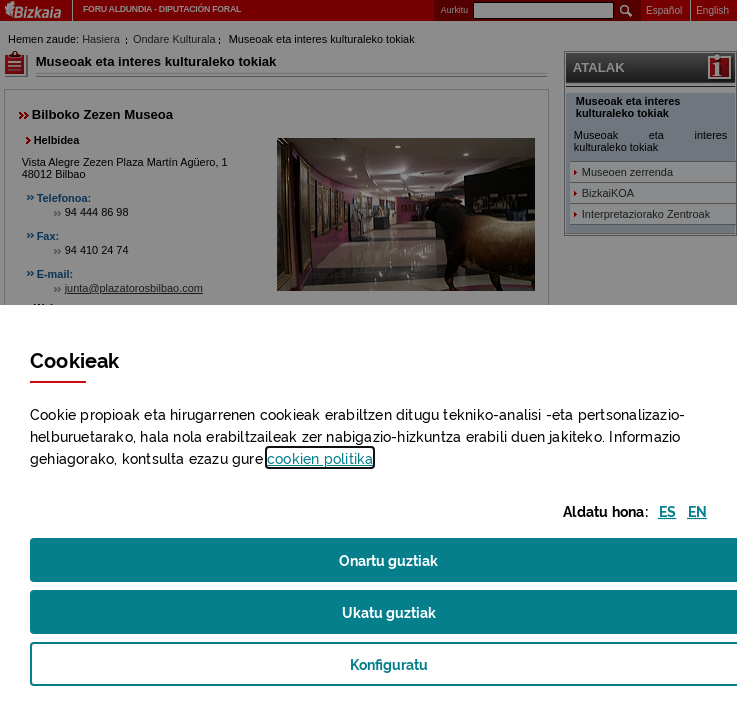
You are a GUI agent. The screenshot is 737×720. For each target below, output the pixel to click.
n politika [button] (320, 457)
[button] (667, 510)
